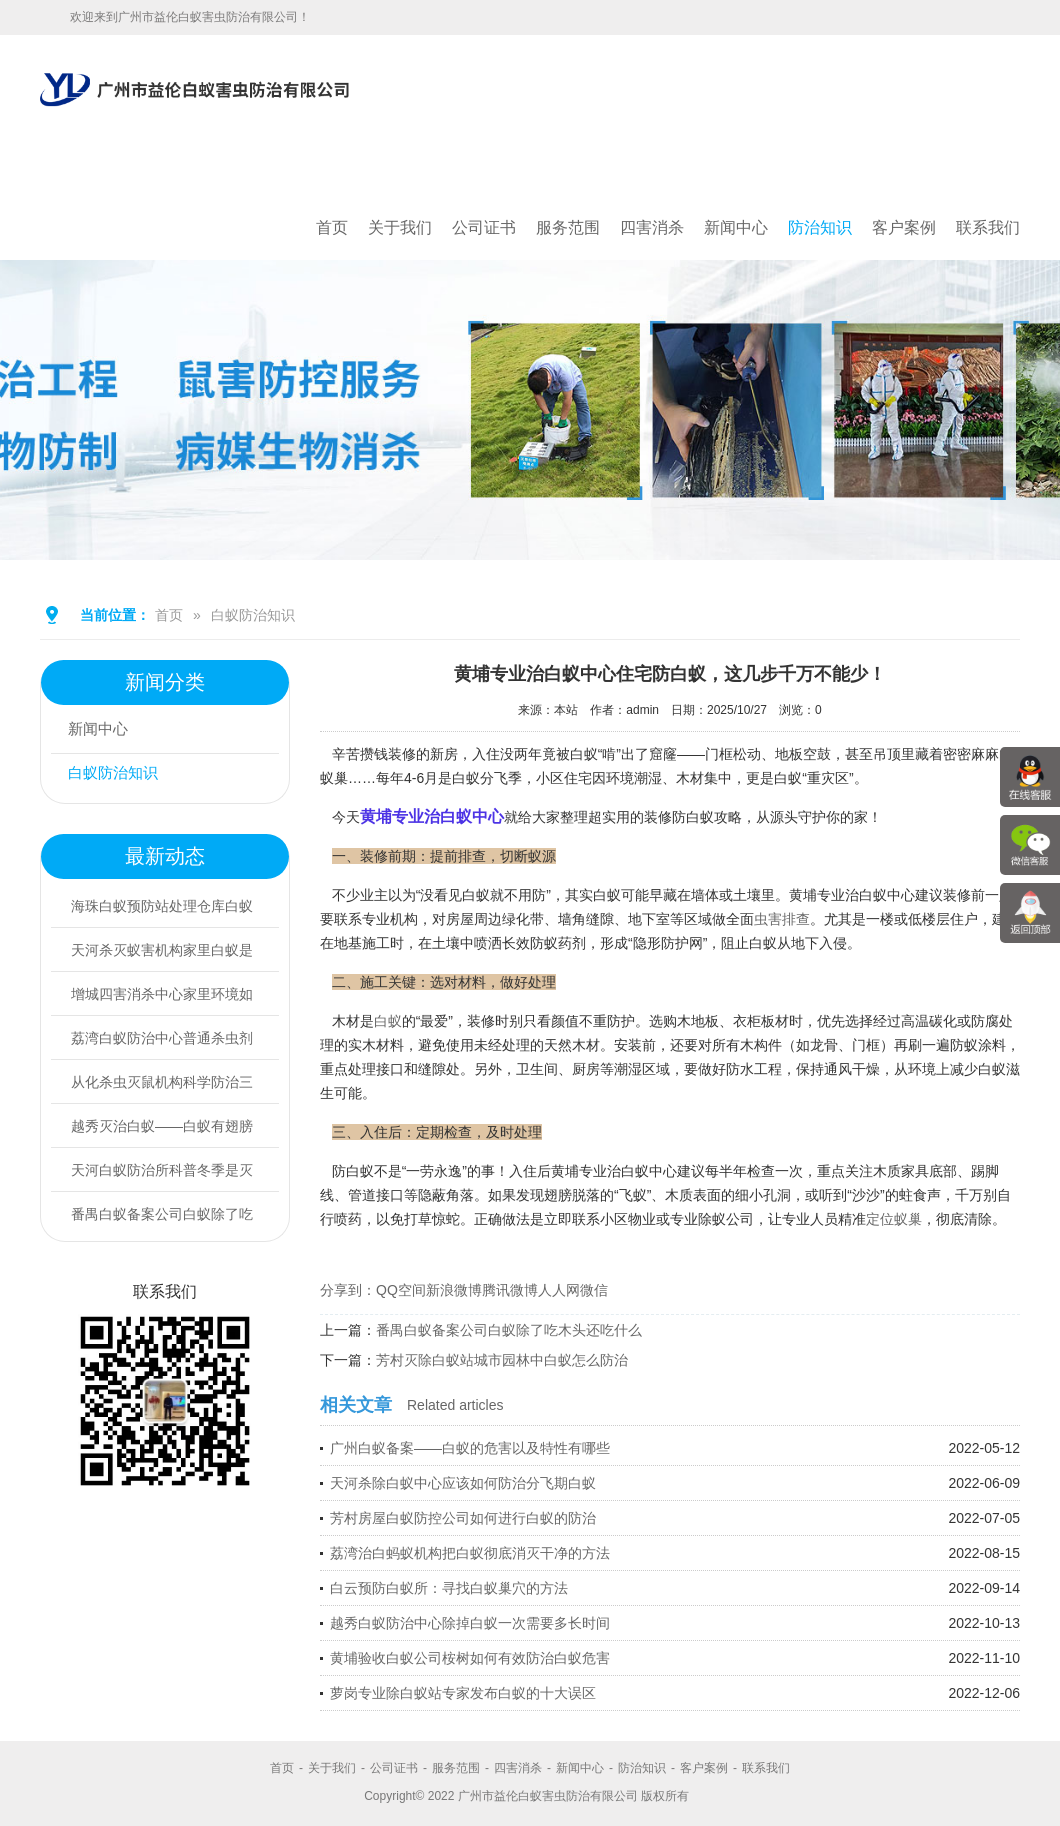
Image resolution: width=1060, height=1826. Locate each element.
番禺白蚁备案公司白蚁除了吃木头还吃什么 (509, 1330)
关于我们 (400, 227)
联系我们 (988, 227)
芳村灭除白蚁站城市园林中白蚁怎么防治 (502, 1360)
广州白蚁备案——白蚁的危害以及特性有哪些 (470, 1448)
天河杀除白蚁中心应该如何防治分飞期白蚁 (463, 1483)
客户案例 (904, 227)
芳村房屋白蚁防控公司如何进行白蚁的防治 (463, 1518)
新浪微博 (454, 1290)
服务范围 (568, 227)
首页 (332, 227)
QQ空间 (401, 1290)
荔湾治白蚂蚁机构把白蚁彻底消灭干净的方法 (470, 1553)
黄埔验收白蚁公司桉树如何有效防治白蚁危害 (470, 1658)
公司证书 (484, 227)
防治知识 (820, 227)
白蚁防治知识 (253, 615)
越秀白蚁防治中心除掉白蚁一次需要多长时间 (470, 1623)
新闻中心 (736, 227)
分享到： (348, 1290)
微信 (594, 1290)
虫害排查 (782, 919)
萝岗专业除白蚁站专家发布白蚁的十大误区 (463, 1693)
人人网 (559, 1290)
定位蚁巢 (894, 1219)
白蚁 (388, 1021)
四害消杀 (652, 227)
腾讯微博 (510, 1290)
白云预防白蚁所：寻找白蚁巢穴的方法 (449, 1588)
